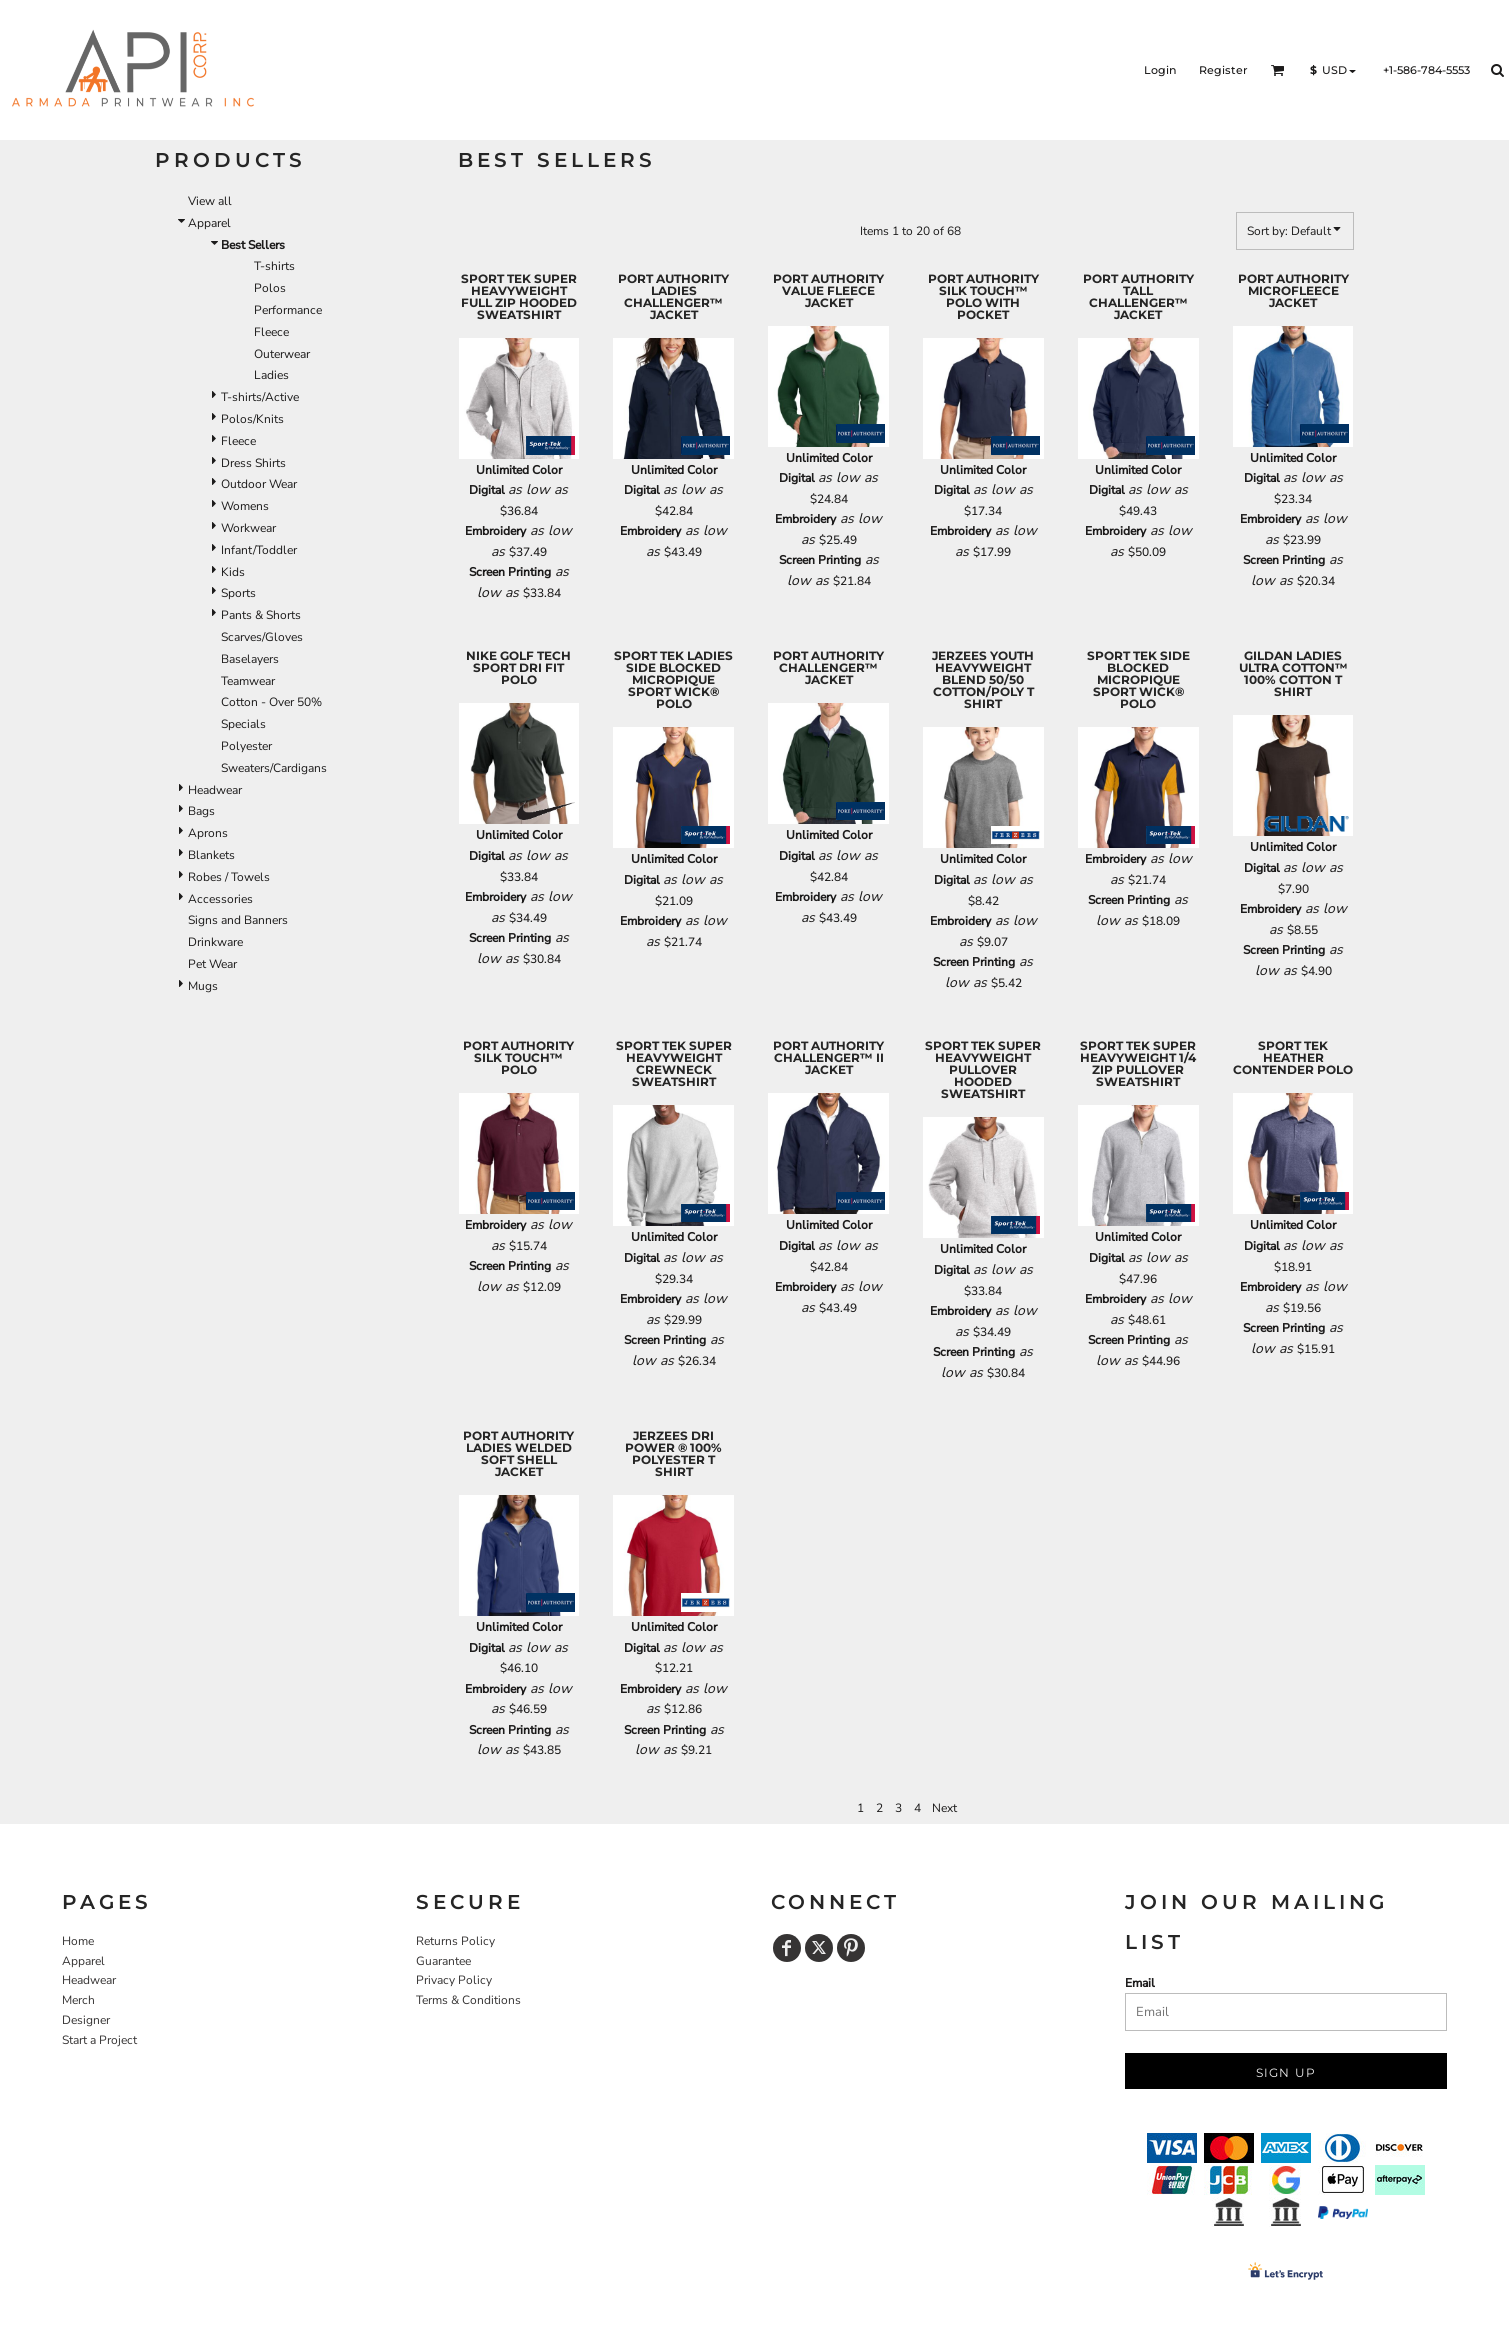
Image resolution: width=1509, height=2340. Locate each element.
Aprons (208, 833)
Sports (238, 593)
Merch (78, 2000)
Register (1223, 70)
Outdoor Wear (259, 484)
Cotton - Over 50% (271, 702)
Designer (86, 2020)
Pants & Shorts (261, 615)
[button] (1278, 70)
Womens (245, 506)
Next (944, 1808)
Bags (201, 811)
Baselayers (250, 659)
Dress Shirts (253, 463)
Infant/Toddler (259, 550)
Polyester (246, 746)
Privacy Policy (454, 1980)
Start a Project (99, 2040)
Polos (270, 288)
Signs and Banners (238, 920)
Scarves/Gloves (262, 637)
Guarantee (443, 1961)
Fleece (271, 332)
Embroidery (495, 531)
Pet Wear (212, 964)
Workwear (248, 528)
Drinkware (215, 942)
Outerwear (282, 354)
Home (78, 1941)
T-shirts (274, 266)
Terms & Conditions (468, 2000)
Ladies (271, 375)
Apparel (209, 223)
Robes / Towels (229, 877)
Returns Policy (455, 1941)
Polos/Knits (252, 419)
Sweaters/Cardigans (274, 768)
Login (1160, 70)
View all (210, 201)
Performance (288, 310)
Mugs (203, 986)
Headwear (215, 790)
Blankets (211, 855)
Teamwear (248, 681)
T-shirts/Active (260, 397)
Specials (243, 724)
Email (1140, 1983)
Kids (233, 572)
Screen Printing (510, 572)
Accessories (220, 899)
